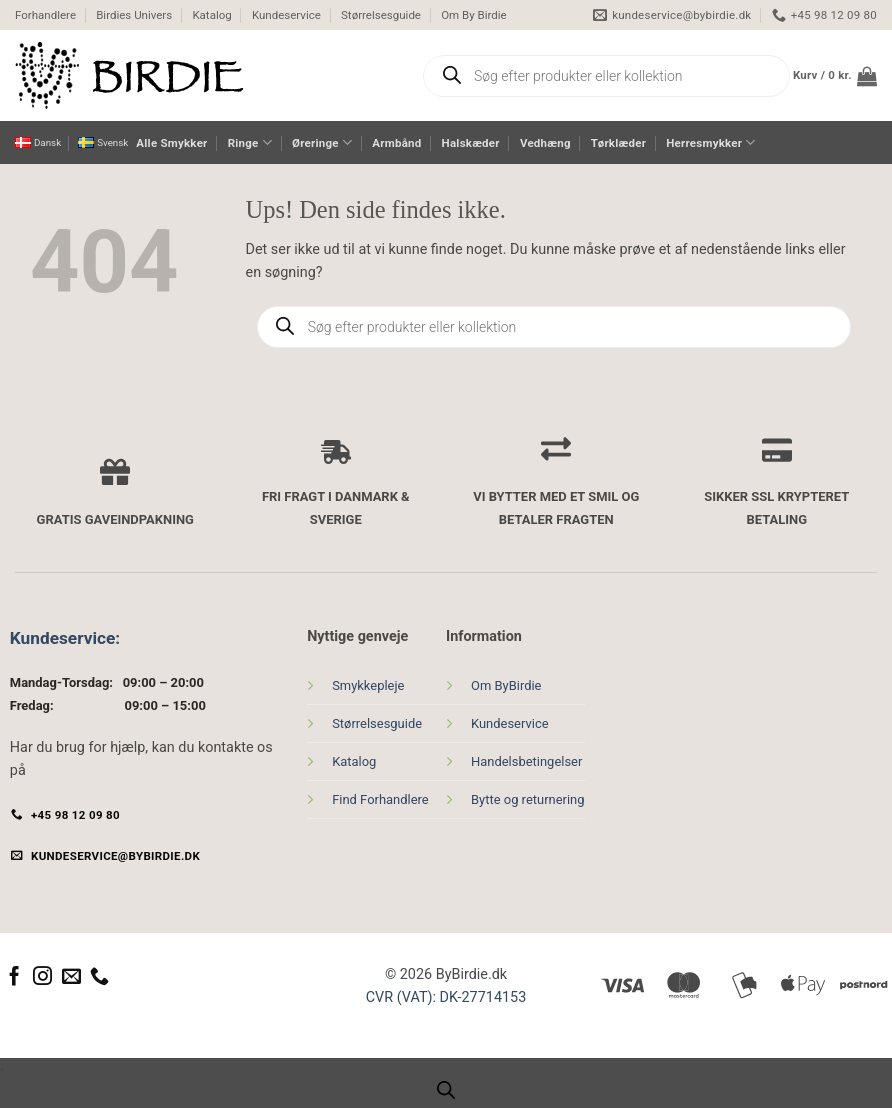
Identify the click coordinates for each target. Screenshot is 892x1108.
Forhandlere (45, 15)
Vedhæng (545, 143)
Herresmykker (710, 142)
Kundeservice (286, 15)
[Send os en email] (71, 977)
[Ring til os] (99, 977)
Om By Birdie (474, 15)
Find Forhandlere (380, 799)
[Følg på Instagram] (42, 977)
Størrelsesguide (381, 15)
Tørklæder (618, 143)
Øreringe (322, 142)
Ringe (250, 142)
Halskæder (471, 143)
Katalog (211, 15)
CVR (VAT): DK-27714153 (446, 997)
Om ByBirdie (506, 685)
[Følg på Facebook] (14, 977)
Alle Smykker (171, 143)
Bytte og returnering (528, 799)
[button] (835, 76)
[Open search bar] (446, 1090)
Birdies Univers (134, 15)
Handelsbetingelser (526, 761)
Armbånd (396, 143)
